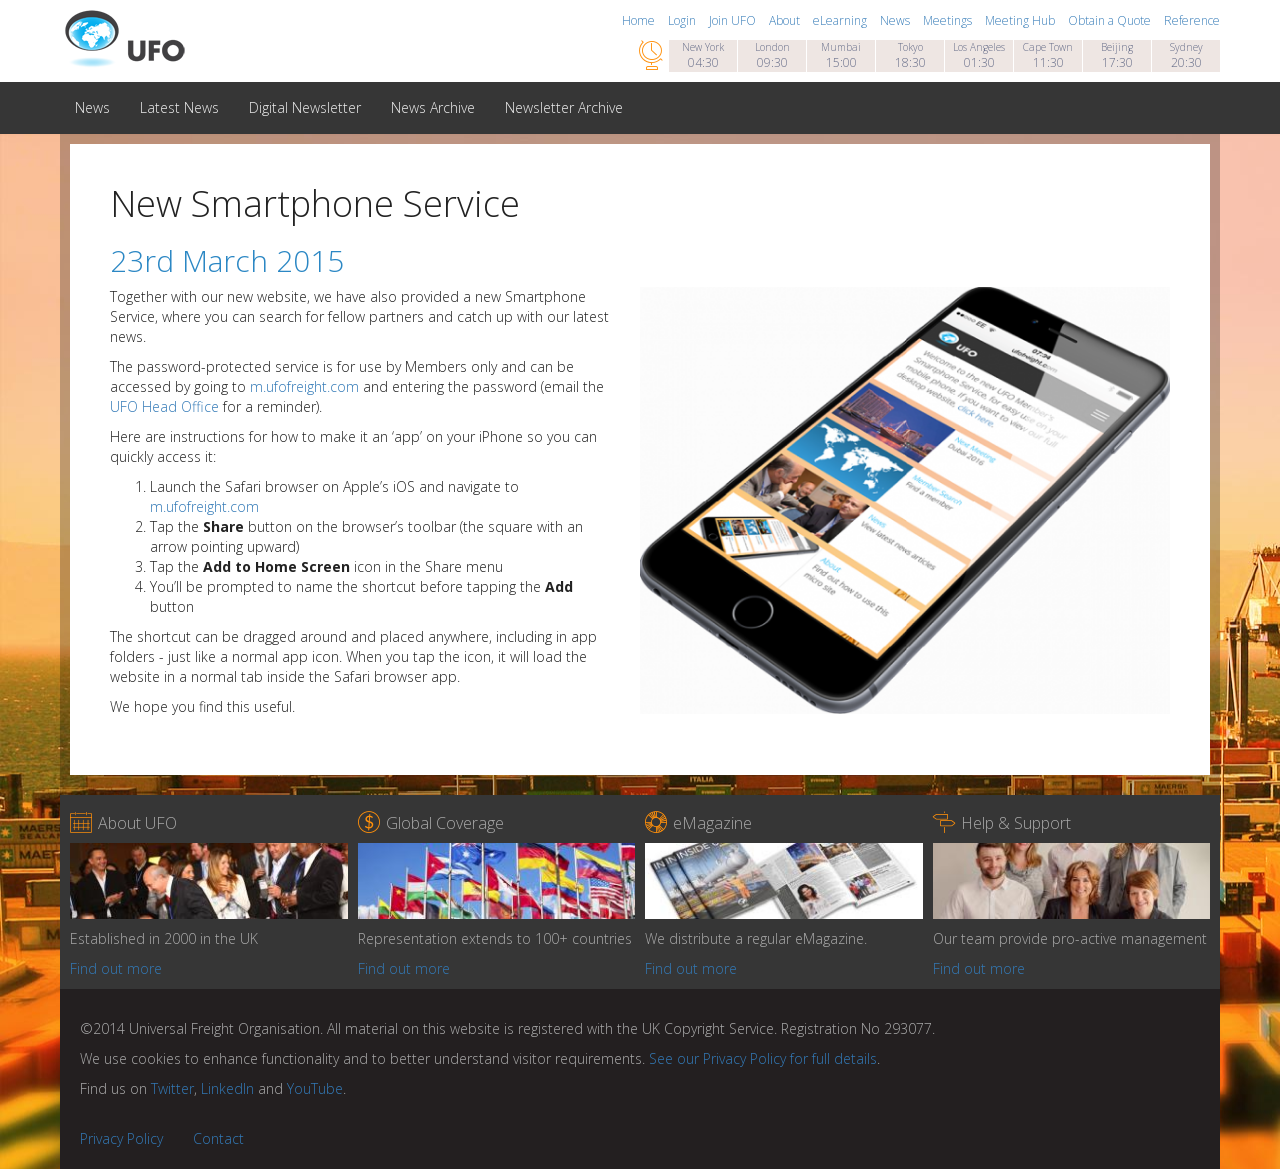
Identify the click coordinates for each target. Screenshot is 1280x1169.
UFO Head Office (164, 406)
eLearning (841, 20)
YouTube (315, 1088)
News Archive (433, 107)
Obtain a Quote (1111, 20)
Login (683, 20)
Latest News (179, 107)
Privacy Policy (121, 1138)
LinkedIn (227, 1088)
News (896, 20)
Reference (1192, 20)
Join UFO (734, 20)
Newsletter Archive (564, 107)
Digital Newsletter (305, 107)
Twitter (172, 1088)
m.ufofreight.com (304, 386)
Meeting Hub (1021, 20)
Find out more (116, 968)
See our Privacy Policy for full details (763, 1058)
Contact (218, 1138)
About (786, 20)
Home (640, 20)
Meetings (949, 20)
